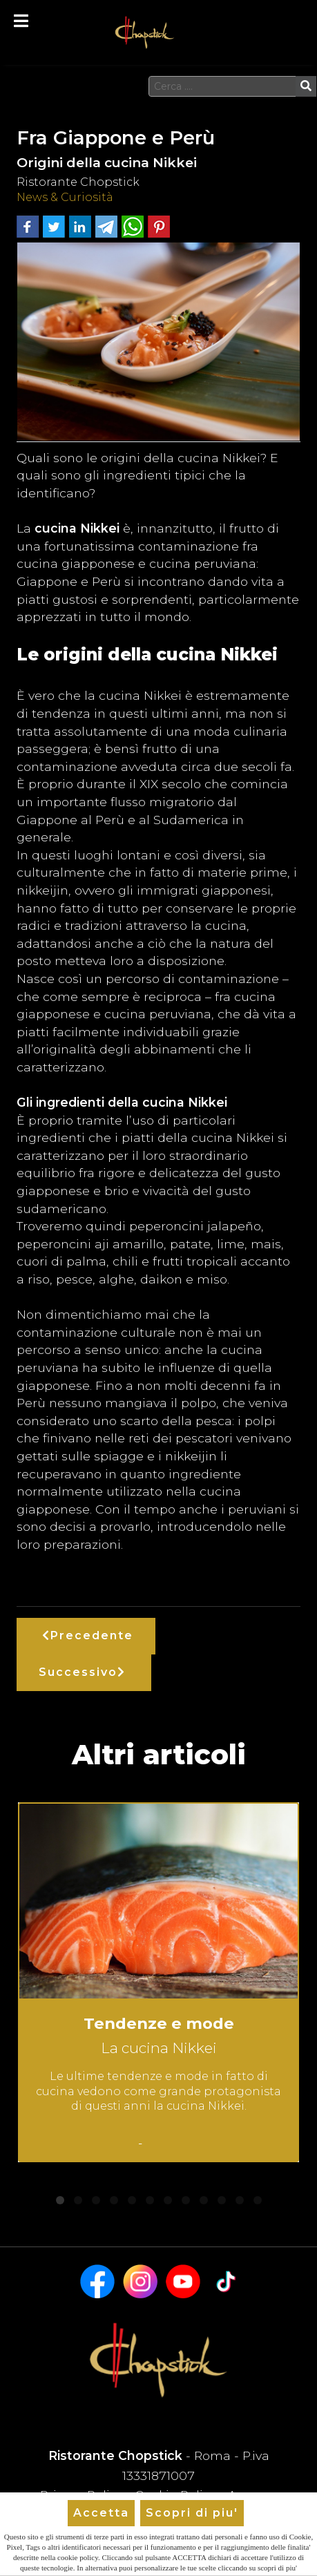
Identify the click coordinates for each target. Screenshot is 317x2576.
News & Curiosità (65, 197)
